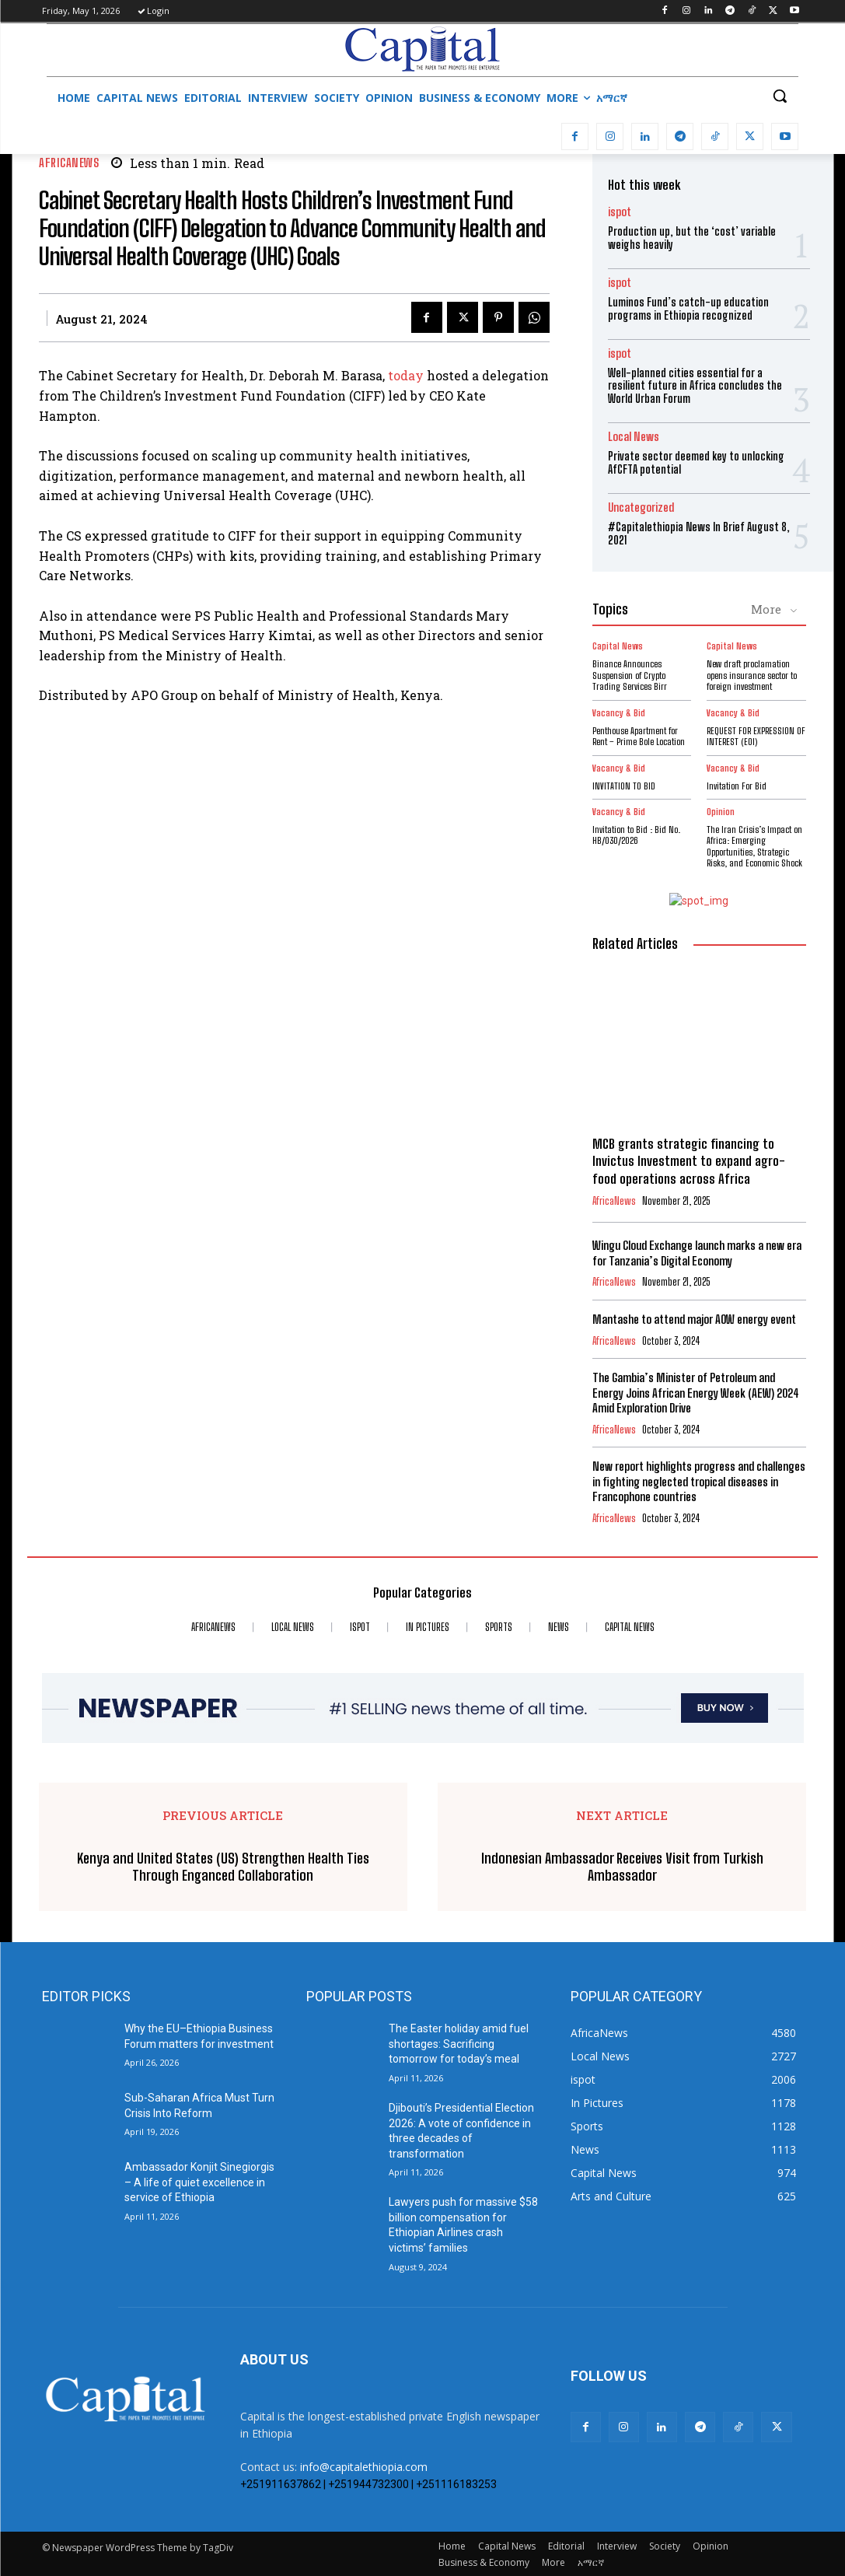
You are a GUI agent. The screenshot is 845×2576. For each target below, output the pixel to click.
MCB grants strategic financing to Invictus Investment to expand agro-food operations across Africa (688, 1161)
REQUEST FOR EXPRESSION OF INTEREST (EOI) (756, 735)
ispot (619, 212)
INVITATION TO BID (623, 785)
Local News (633, 437)
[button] (779, 95)
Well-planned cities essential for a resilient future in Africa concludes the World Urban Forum (695, 386)
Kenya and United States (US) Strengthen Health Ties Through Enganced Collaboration (223, 1866)
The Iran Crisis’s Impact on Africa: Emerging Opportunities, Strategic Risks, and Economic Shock (754, 846)
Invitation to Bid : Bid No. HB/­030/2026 (636, 835)
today (406, 375)
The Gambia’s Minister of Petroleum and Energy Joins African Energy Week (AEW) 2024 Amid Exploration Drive (694, 1392)
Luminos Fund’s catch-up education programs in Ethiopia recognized (688, 309)
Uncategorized (641, 507)
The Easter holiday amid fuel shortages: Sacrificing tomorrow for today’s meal (459, 2042)
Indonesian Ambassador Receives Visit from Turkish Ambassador (622, 1866)
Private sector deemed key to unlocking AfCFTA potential (696, 463)
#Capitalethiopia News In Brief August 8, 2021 (699, 533)
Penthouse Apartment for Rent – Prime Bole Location (638, 735)
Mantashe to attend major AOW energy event (694, 1318)
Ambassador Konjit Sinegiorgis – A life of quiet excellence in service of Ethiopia (199, 2181)
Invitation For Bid (736, 785)
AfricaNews (69, 163)
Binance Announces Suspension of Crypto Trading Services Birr (629, 675)
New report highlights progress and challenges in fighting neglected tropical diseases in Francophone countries (698, 1480)
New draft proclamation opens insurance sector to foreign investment (752, 675)
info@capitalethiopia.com (364, 2466)
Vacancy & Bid (618, 712)
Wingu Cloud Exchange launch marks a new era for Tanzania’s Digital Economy (696, 1253)
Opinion (721, 812)
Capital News (617, 646)
